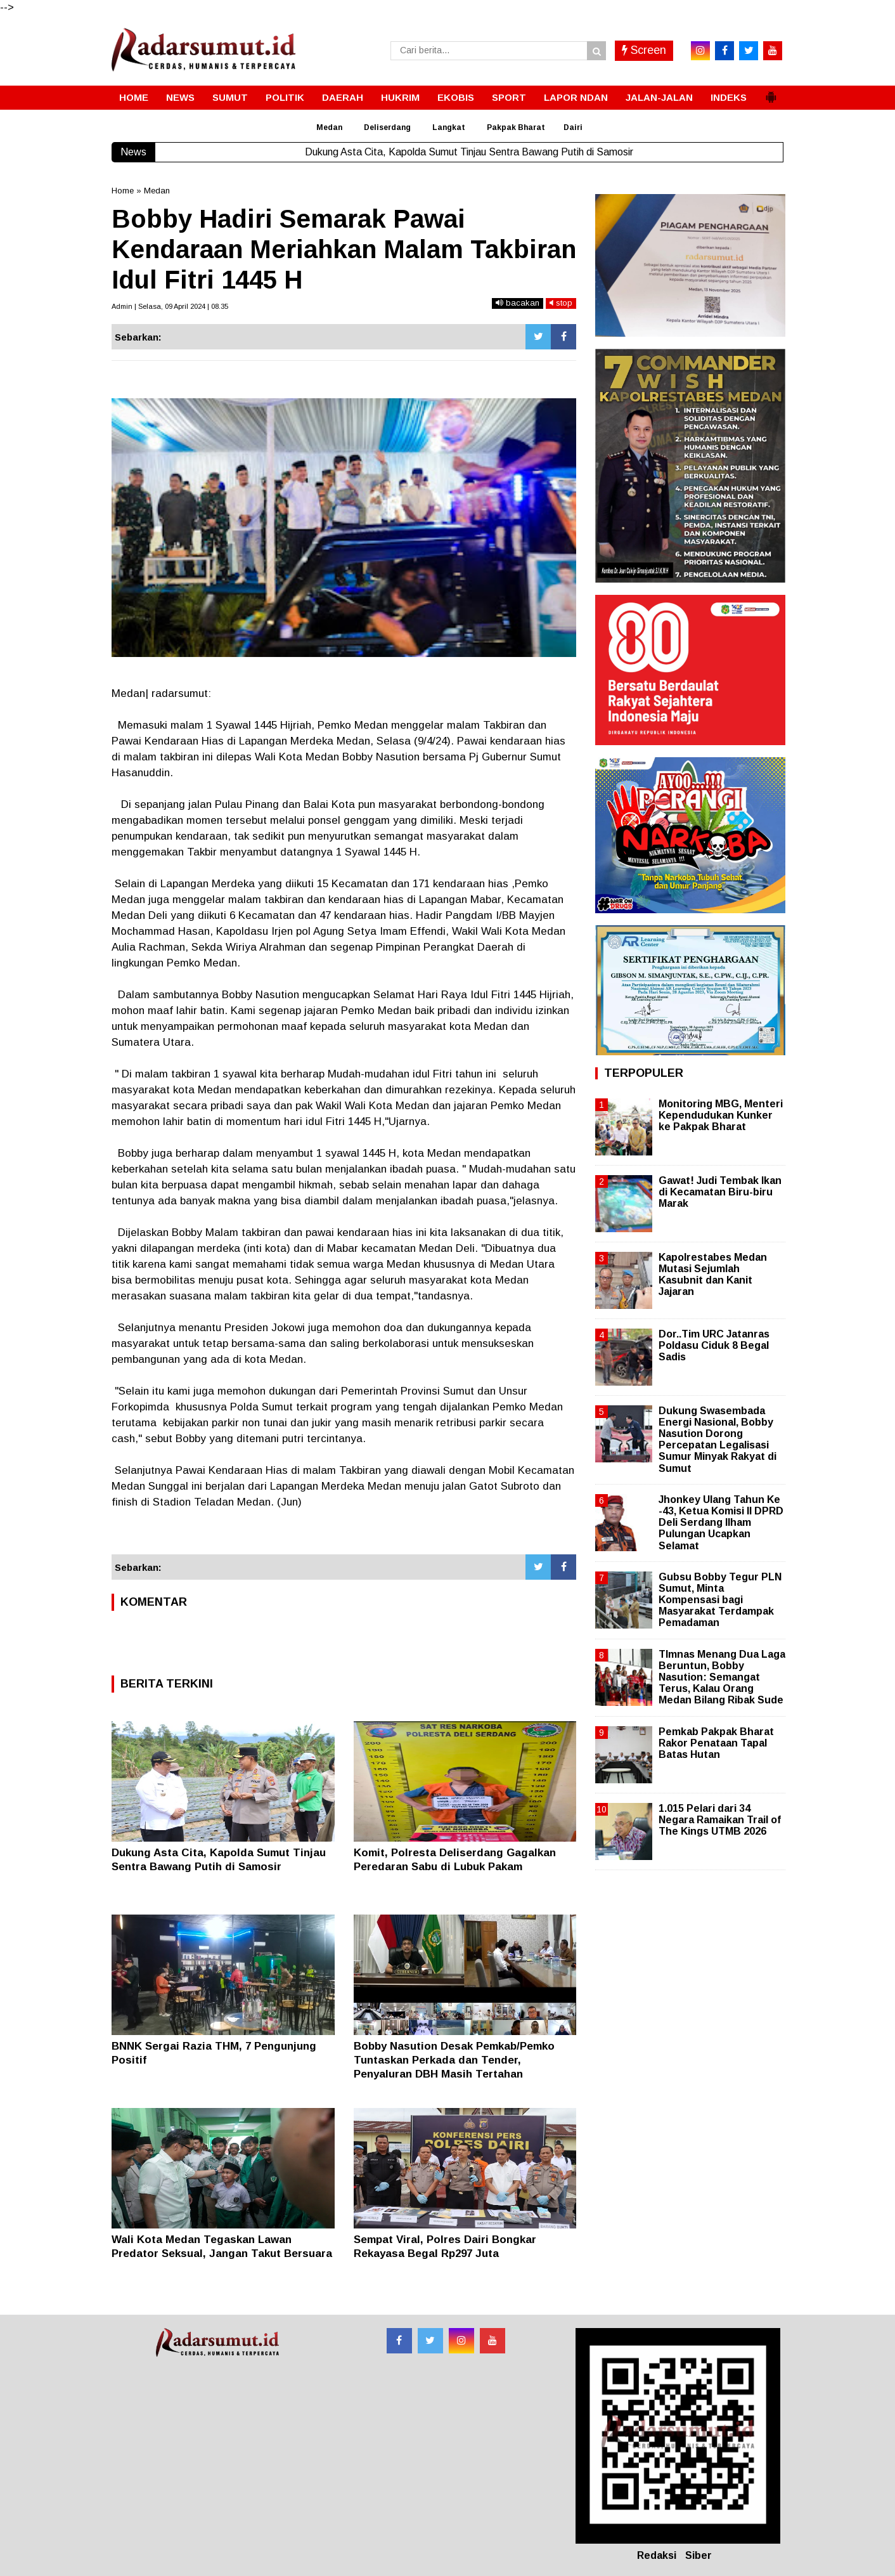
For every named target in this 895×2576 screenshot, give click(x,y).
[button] (770, 92)
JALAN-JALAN (659, 97)
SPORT (509, 97)
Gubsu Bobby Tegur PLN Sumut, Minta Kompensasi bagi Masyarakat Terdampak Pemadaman (720, 1600)
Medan (329, 127)
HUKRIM (400, 97)
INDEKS (729, 97)
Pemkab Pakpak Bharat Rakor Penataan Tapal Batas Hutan (716, 1743)
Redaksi (656, 2555)
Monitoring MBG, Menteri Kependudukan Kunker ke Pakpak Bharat (721, 1115)
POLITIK (285, 97)
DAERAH (342, 97)
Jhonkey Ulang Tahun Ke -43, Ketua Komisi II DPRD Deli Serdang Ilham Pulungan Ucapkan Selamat (721, 1522)
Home (123, 190)
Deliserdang (387, 127)
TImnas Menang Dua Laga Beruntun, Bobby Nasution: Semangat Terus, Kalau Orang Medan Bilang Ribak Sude (722, 1677)
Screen (644, 50)
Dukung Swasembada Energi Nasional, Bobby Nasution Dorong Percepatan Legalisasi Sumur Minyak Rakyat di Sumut (717, 1439)
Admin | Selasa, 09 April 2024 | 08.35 (170, 306)
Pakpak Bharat (516, 127)
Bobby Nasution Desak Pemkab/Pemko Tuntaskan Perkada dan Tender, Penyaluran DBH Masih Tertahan (454, 2060)
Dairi (573, 127)
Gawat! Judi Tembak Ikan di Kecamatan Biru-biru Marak (720, 1192)
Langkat (448, 127)
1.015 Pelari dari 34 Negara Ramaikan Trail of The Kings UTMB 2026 (720, 1820)
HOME (133, 97)
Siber (698, 2555)
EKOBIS (455, 97)
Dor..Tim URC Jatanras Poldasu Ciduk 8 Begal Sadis (714, 1345)
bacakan (517, 303)
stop (561, 303)
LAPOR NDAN (576, 97)
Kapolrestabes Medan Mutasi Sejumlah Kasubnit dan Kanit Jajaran (713, 1275)
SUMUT (230, 97)
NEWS (180, 97)
